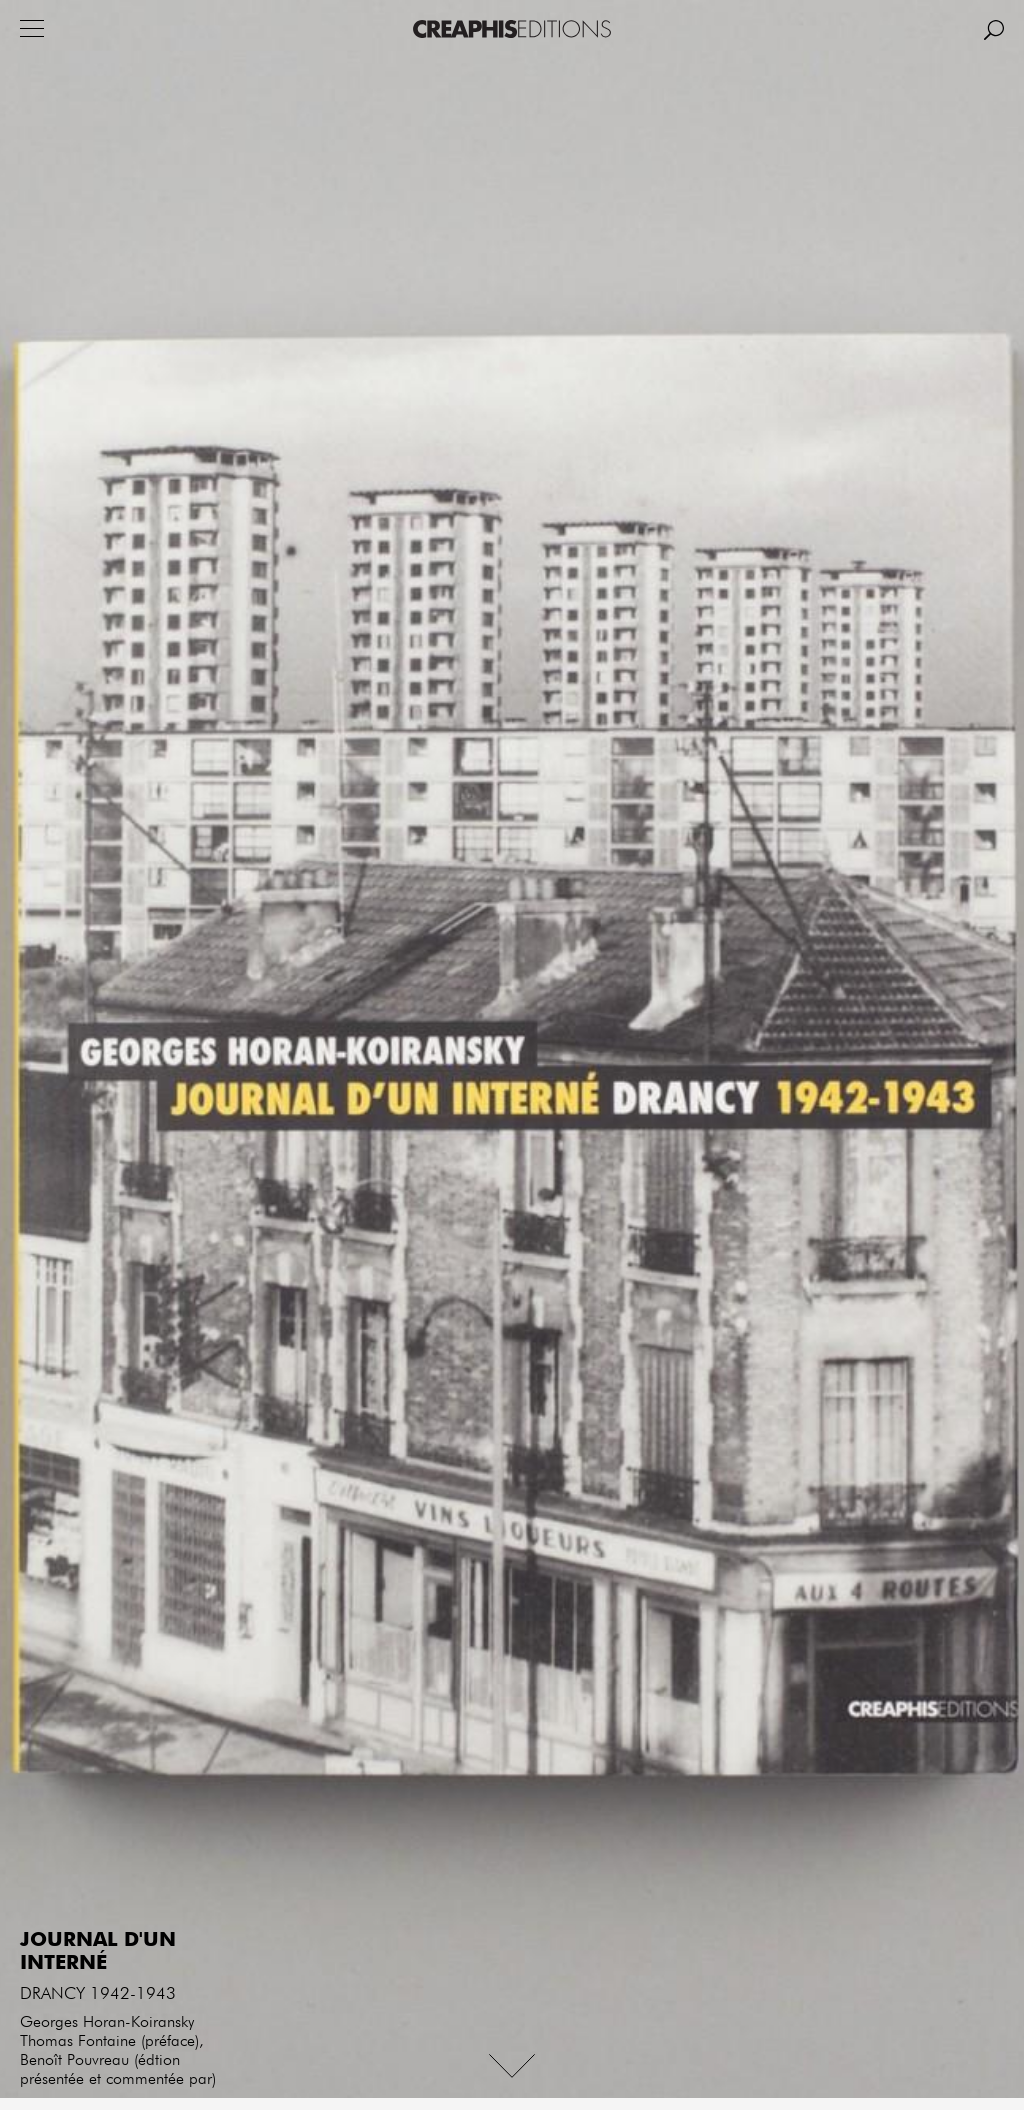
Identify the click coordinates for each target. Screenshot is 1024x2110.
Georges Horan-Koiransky (107, 2023)
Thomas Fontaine (78, 2042)
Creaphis (512, 29)
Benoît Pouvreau (74, 2061)
